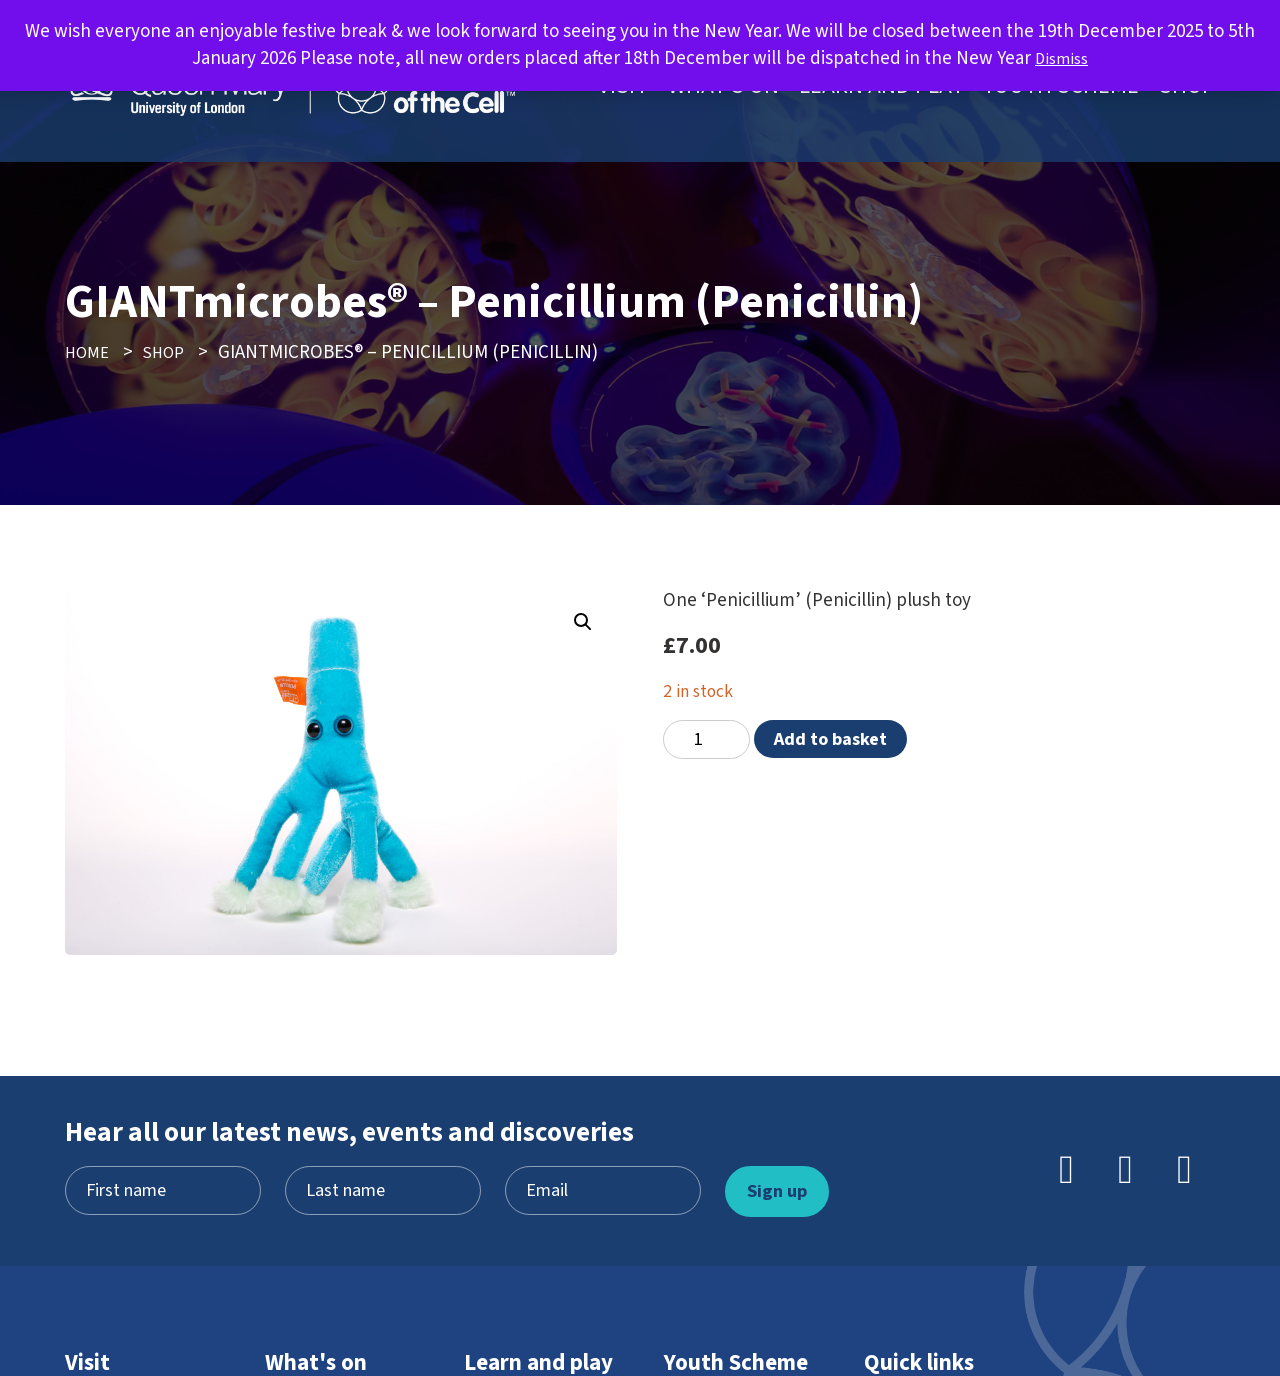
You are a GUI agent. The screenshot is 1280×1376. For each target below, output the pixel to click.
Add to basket (830, 739)
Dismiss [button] (1062, 58)
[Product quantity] (706, 739)
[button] (580, 625)
